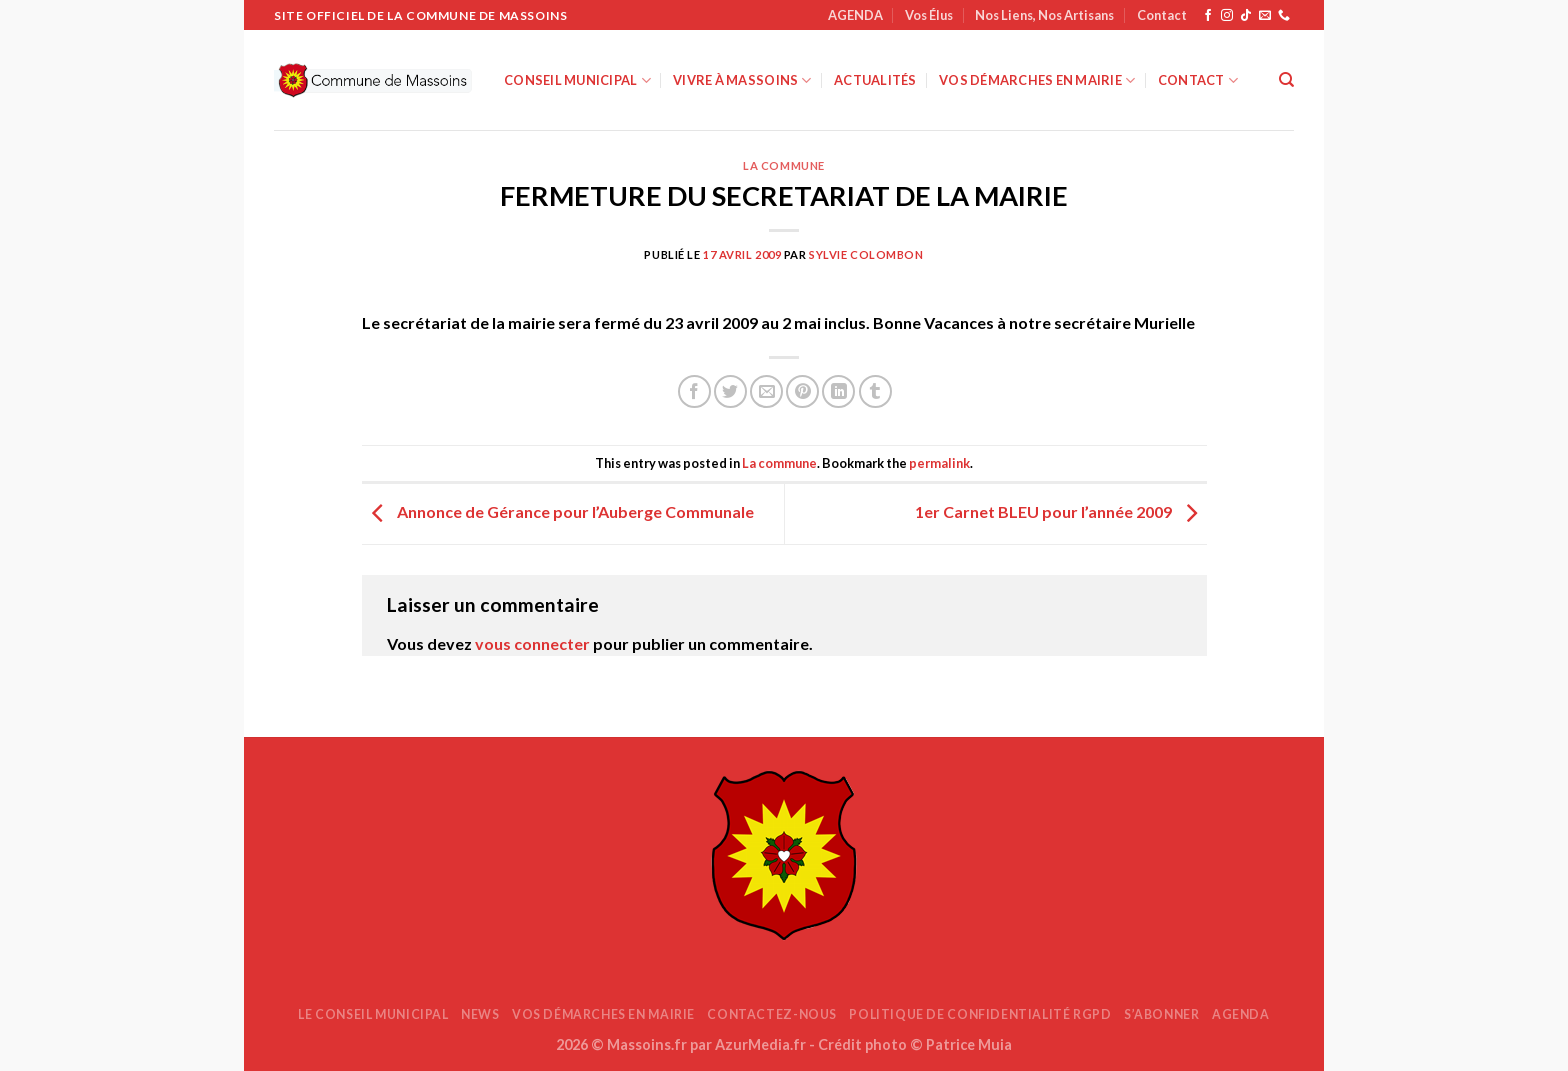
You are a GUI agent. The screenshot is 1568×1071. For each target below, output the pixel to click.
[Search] (1286, 80)
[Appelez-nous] (1284, 16)
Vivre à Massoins (742, 80)
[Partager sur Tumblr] (875, 391)
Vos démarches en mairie (1037, 80)
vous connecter (532, 643)
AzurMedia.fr (760, 1044)
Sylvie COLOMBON (866, 254)
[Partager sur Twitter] (730, 391)
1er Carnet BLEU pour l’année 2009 (1061, 511)
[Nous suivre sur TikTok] (1246, 16)
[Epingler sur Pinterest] (802, 391)
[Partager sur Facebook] (694, 391)
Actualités (875, 80)
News (480, 1014)
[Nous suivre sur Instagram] (1227, 16)
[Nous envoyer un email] (1265, 16)
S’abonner (1162, 1014)
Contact (1162, 15)
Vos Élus (929, 15)
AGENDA (855, 15)
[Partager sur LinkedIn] (838, 391)
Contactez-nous (772, 1014)
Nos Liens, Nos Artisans (1044, 15)
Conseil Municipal (577, 80)
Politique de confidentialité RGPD (980, 1014)
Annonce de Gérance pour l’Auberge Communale (558, 511)
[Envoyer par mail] (766, 391)
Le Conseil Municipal (373, 1014)
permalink (939, 463)
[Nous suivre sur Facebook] (1208, 16)
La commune (784, 165)
